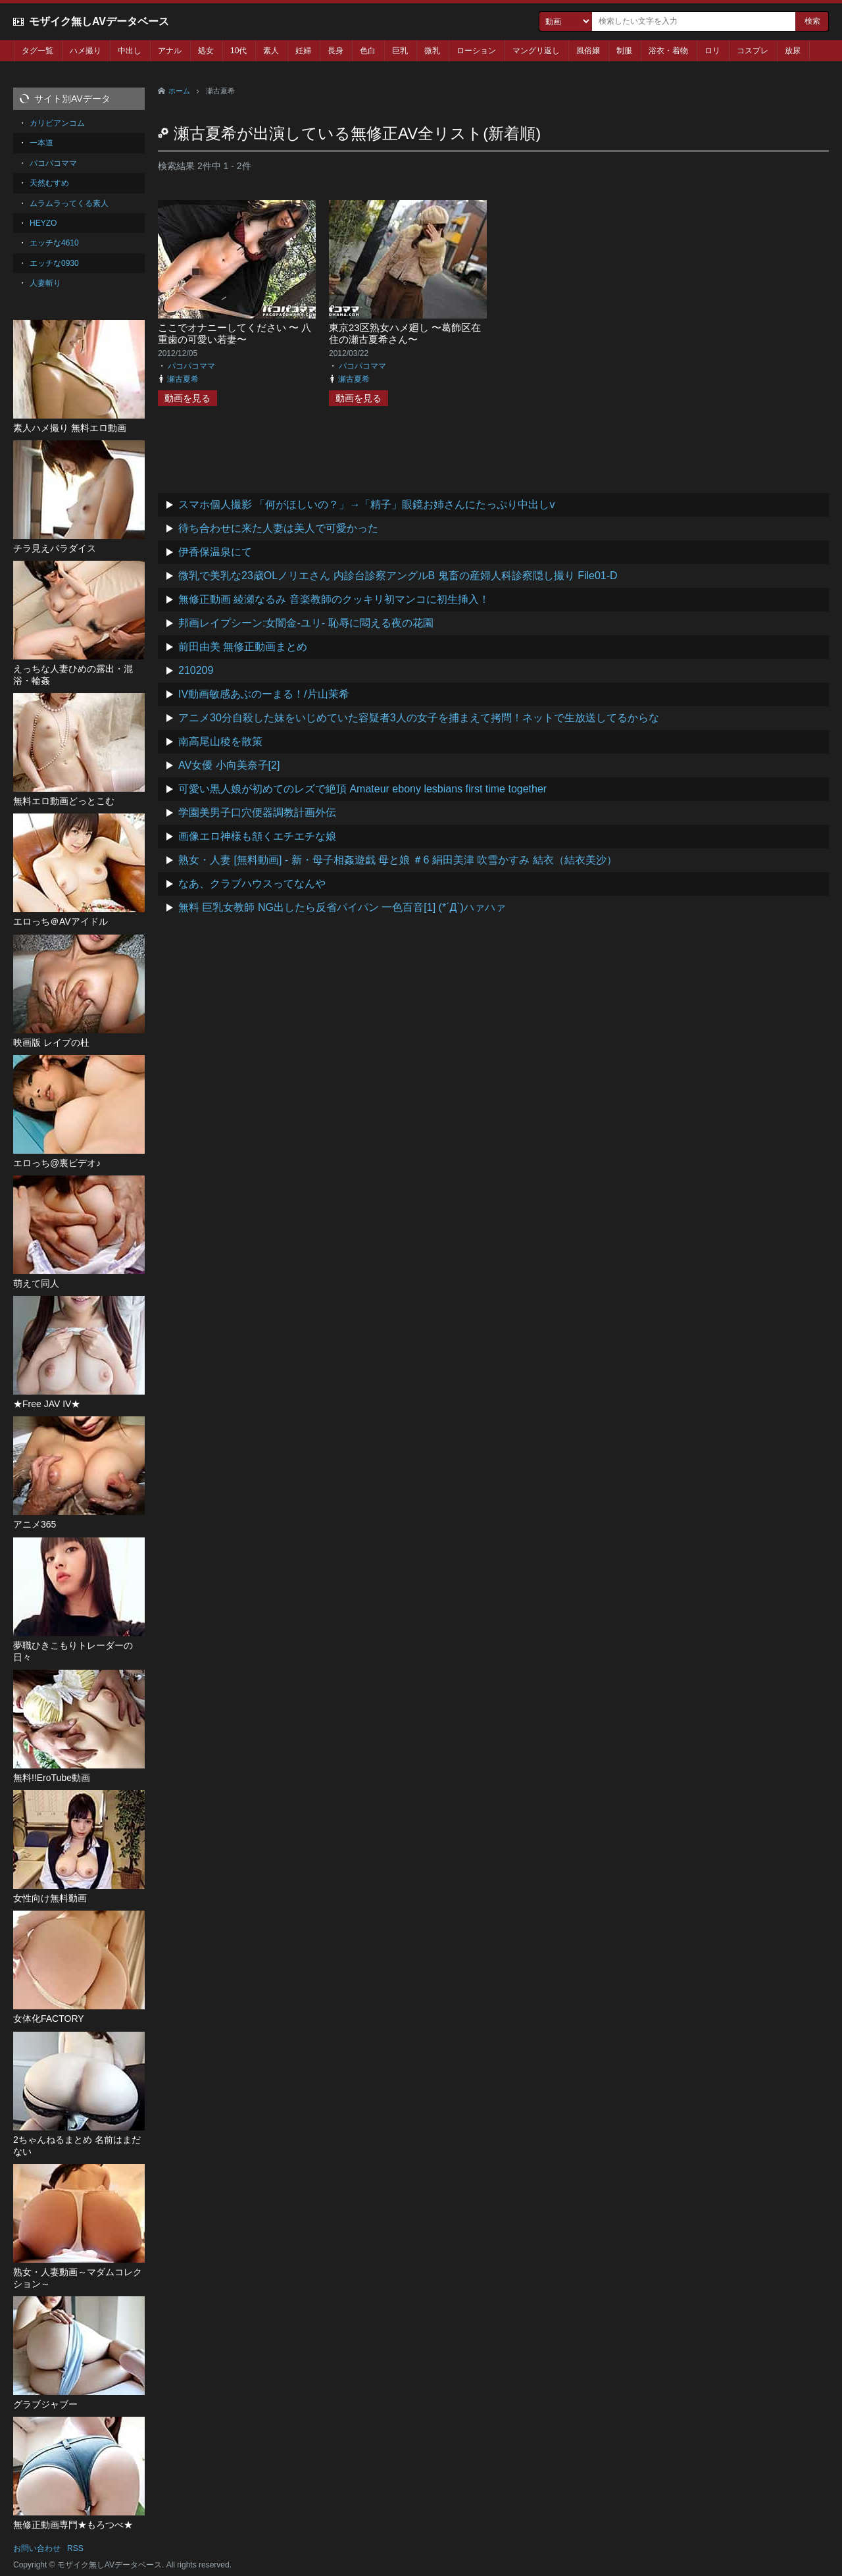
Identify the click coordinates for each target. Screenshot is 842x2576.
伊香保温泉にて (215, 551)
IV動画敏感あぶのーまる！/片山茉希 (263, 694)
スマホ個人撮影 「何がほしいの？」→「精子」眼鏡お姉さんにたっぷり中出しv (366, 504)
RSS (75, 2548)
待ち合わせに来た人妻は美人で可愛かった (278, 528)
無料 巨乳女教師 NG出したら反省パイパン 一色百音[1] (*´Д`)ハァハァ (342, 907)
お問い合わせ (37, 2548)
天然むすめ (49, 183)
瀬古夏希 (183, 379)
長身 (335, 50)
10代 (238, 50)
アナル (170, 50)
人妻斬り (45, 283)
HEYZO (43, 223)
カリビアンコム (57, 123)
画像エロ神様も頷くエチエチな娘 (257, 836)
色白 (368, 50)
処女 (206, 50)
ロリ (712, 50)
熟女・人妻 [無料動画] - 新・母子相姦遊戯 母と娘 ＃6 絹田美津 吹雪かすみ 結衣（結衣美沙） (397, 859)
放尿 (793, 50)
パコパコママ (191, 366)
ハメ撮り (85, 50)
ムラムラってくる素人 (69, 203)
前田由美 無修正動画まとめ (242, 646)
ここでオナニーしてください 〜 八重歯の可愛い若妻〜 (234, 333)
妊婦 (303, 50)
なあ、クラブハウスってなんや (252, 883)
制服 (624, 50)
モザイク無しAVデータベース (99, 21)
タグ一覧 (37, 50)
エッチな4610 (54, 242)
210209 (195, 670)
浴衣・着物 (668, 50)
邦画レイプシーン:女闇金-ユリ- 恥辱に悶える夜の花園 (305, 623)
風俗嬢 (588, 50)
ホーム (179, 91)
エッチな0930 (54, 263)
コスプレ (752, 50)
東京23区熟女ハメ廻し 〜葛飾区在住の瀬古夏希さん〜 (405, 333)
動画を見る (187, 398)
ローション (476, 50)
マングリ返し (536, 50)
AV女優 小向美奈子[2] (229, 765)
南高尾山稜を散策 (220, 741)
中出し (129, 50)
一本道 (41, 142)
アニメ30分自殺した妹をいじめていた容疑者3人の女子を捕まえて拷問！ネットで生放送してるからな (418, 717)
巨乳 (400, 50)
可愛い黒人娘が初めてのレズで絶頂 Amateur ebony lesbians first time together (362, 788)
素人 (271, 50)
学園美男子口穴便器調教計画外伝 (257, 812)
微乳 (432, 50)
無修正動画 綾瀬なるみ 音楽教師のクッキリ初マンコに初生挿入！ (333, 599)
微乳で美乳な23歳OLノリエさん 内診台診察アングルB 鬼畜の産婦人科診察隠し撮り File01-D (398, 575)
